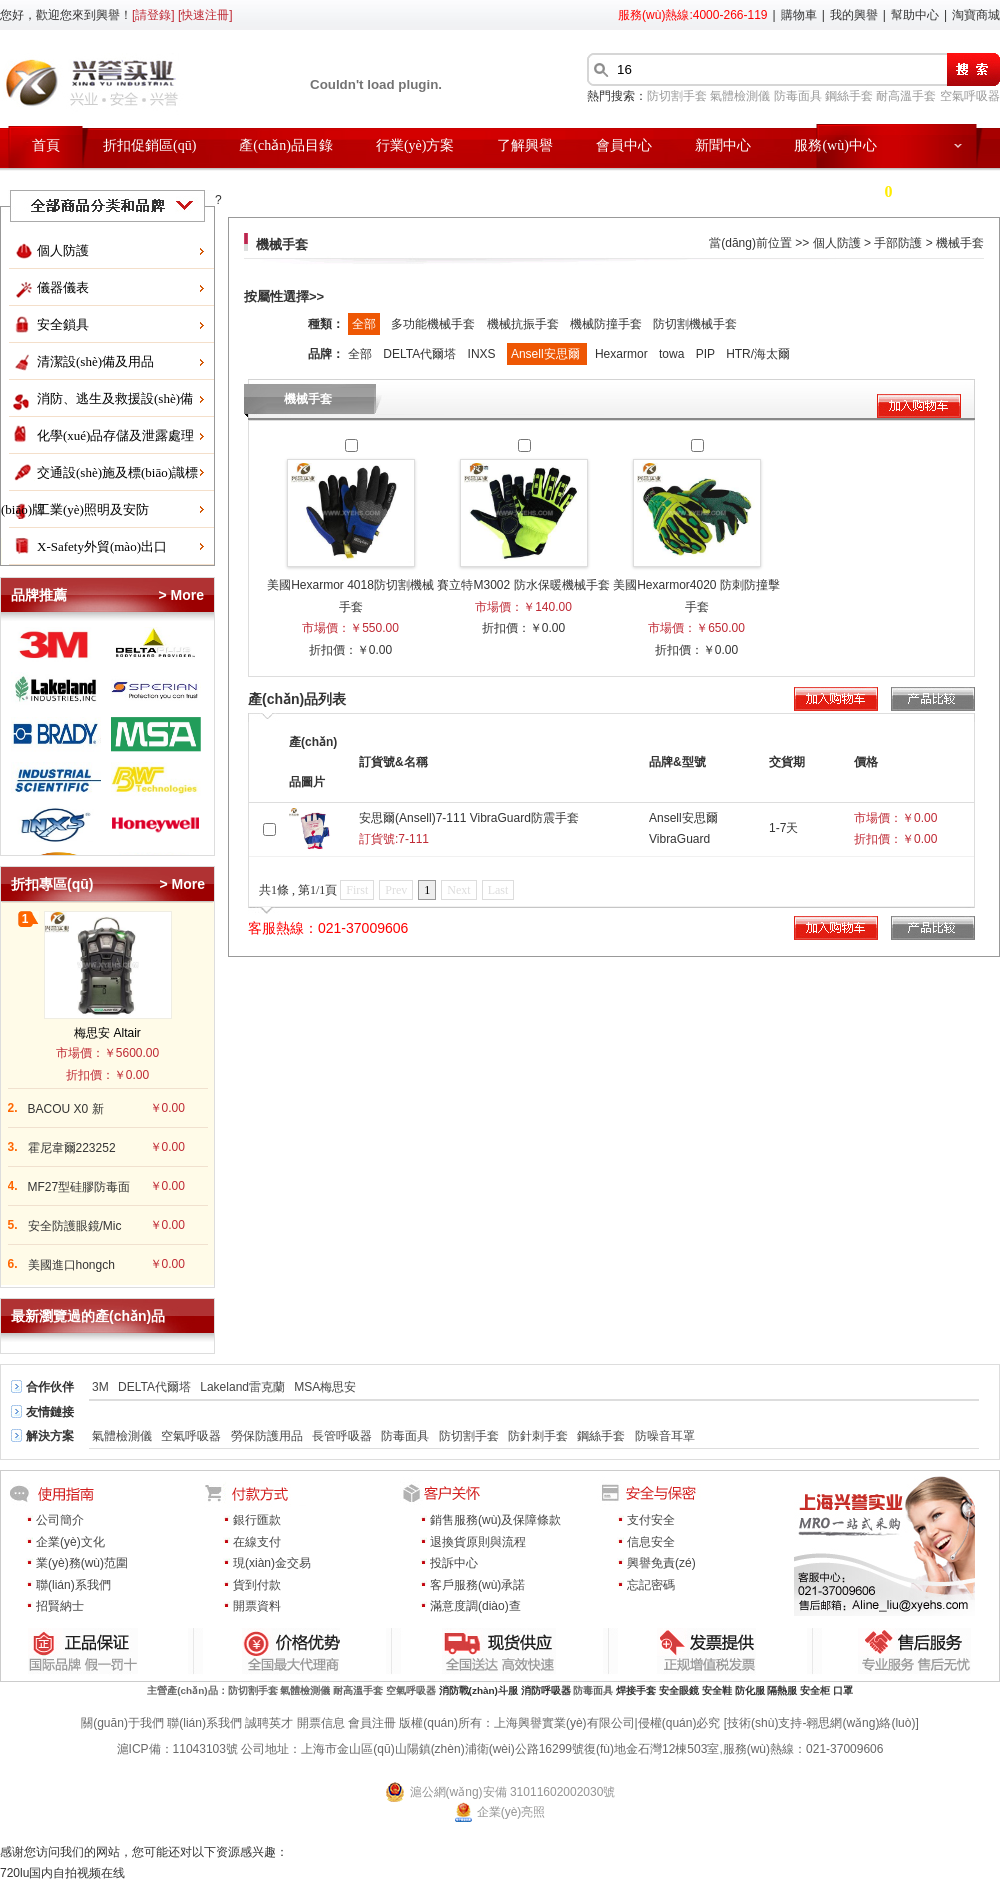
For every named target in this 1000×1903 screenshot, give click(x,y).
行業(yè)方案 (415, 145)
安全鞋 (717, 1690)
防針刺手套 (538, 1436)
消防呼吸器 (546, 1690)
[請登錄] (153, 15)
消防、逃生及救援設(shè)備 (115, 398)
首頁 (46, 145)
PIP (707, 354)
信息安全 (651, 1542)
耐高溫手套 (906, 96)
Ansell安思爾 (547, 354)
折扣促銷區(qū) (149, 145)
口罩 (843, 1690)
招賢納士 (60, 1606)
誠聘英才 (269, 1723)
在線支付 (257, 1542)
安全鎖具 (63, 324)
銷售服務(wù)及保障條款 (495, 1520)
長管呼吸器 (342, 1436)
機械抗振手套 (524, 324)
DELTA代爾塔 (421, 354)
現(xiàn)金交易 (272, 1563)
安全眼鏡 (679, 1690)
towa (673, 354)
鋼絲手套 (849, 96)
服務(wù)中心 (835, 145)
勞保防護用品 (267, 1436)
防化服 (750, 1690)
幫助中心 (915, 15)
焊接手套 (636, 1690)
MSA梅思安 (325, 1387)
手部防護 (898, 243)
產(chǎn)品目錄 (286, 145)
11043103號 (205, 1749)
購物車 (799, 15)
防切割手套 (677, 96)
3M (100, 1387)
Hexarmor (623, 354)
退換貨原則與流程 (478, 1542)
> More (181, 595)
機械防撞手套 (607, 324)
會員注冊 (372, 1723)
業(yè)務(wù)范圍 (82, 1563)
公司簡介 (60, 1520)
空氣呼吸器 (970, 96)
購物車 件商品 (886, 191)
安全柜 (815, 1690)
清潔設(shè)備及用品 (95, 361)
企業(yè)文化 (70, 1542)
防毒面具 (798, 96)
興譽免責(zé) (661, 1563)
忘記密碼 (651, 1585)
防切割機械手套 (695, 324)
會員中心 (624, 145)
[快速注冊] (205, 15)
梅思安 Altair (107, 1033)
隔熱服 (782, 1690)
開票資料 (257, 1606)
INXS (483, 354)
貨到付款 (257, 1585)
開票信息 (321, 1723)
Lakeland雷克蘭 (242, 1387)
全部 (364, 324)
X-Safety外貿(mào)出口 (102, 546)
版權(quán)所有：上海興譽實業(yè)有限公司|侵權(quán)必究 (559, 1723)
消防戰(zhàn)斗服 (478, 1690)
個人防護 (63, 250)
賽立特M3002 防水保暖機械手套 (523, 585)
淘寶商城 (976, 15)
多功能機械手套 (434, 324)
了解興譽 (525, 145)
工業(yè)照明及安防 (93, 509)
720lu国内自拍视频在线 (62, 1873)
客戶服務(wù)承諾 (477, 1585)
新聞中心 (723, 145)
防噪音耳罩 (665, 1436)
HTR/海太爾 (758, 354)
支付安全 (651, 1520)
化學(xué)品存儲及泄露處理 (115, 435)
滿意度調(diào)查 (475, 1606)
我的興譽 (854, 15)
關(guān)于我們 (122, 1723)
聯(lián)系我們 (73, 1585)
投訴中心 (454, 1563)
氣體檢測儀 (740, 96)
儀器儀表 (63, 287)
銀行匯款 (257, 1520)
